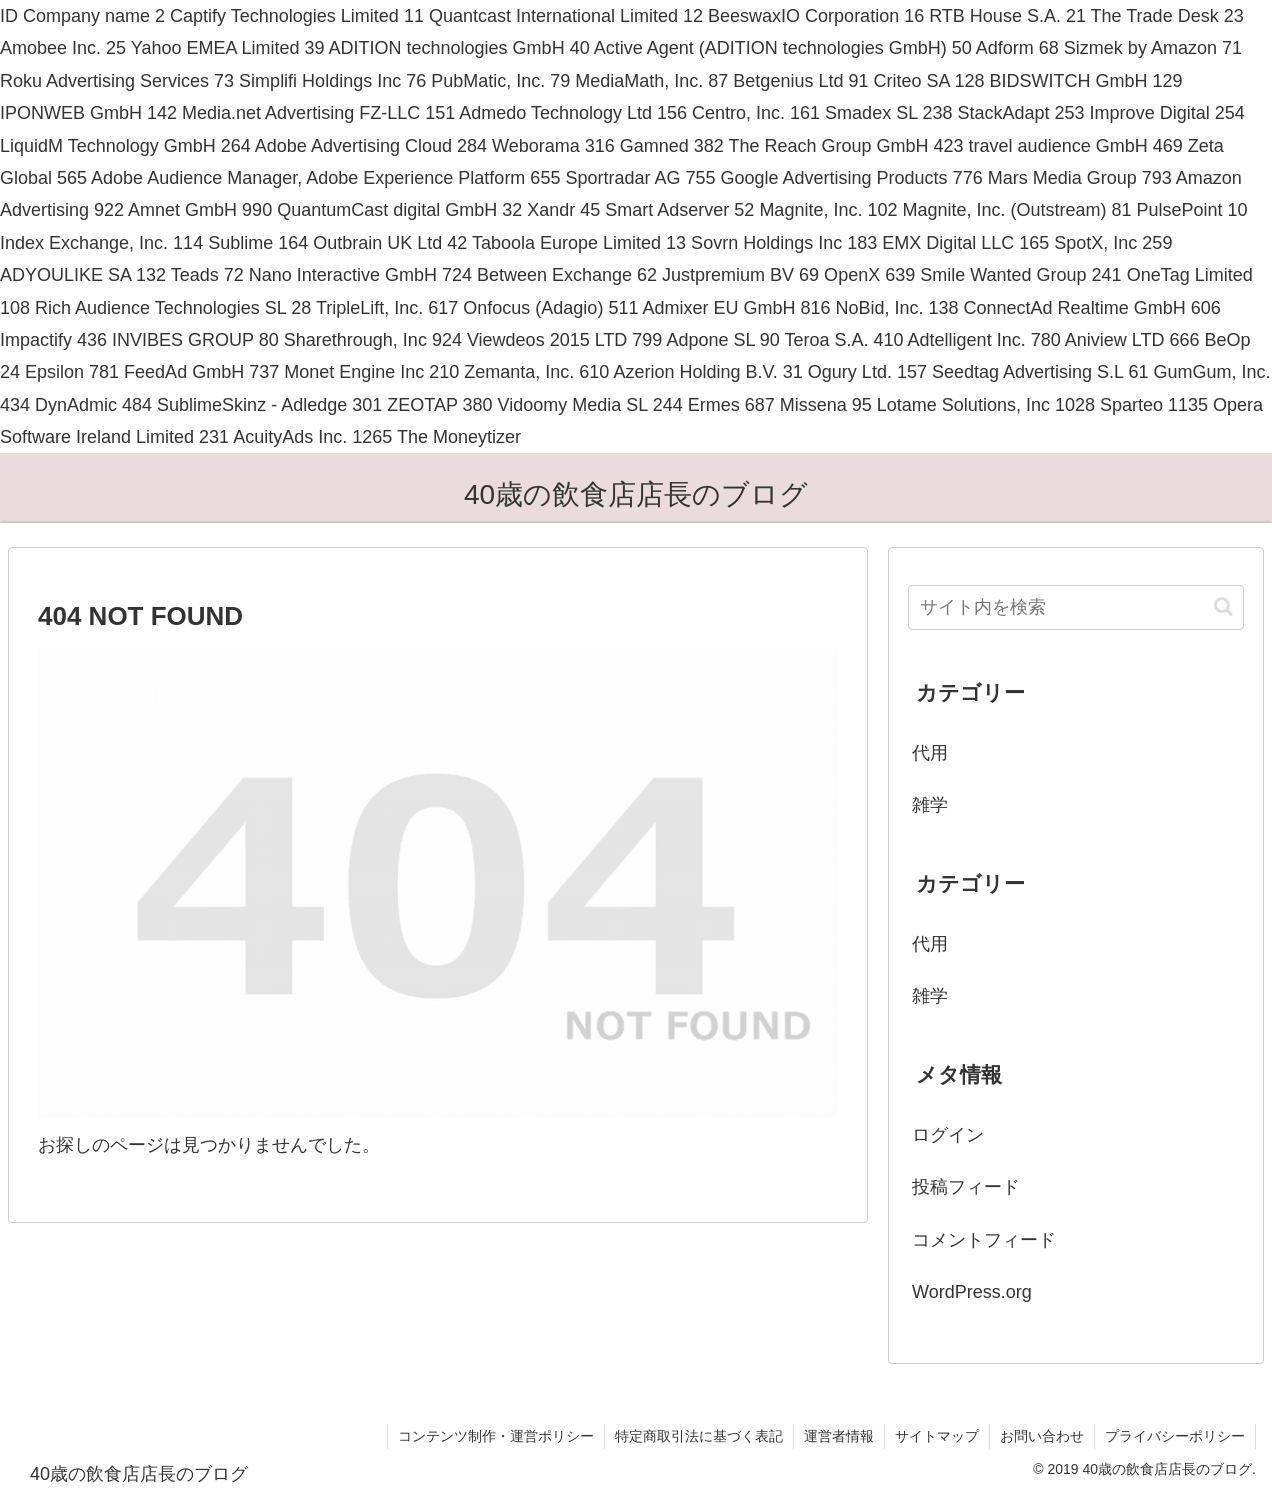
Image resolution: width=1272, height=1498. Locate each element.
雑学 (930, 805)
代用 (930, 753)
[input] (1076, 607)
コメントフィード (984, 1240)
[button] (1223, 606)
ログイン (948, 1135)
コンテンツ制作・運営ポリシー (496, 1436)
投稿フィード (966, 1187)
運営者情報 (839, 1436)
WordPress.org (972, 1292)
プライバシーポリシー (1175, 1436)
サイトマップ (937, 1436)
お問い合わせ (1042, 1436)
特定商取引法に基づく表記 (699, 1436)
